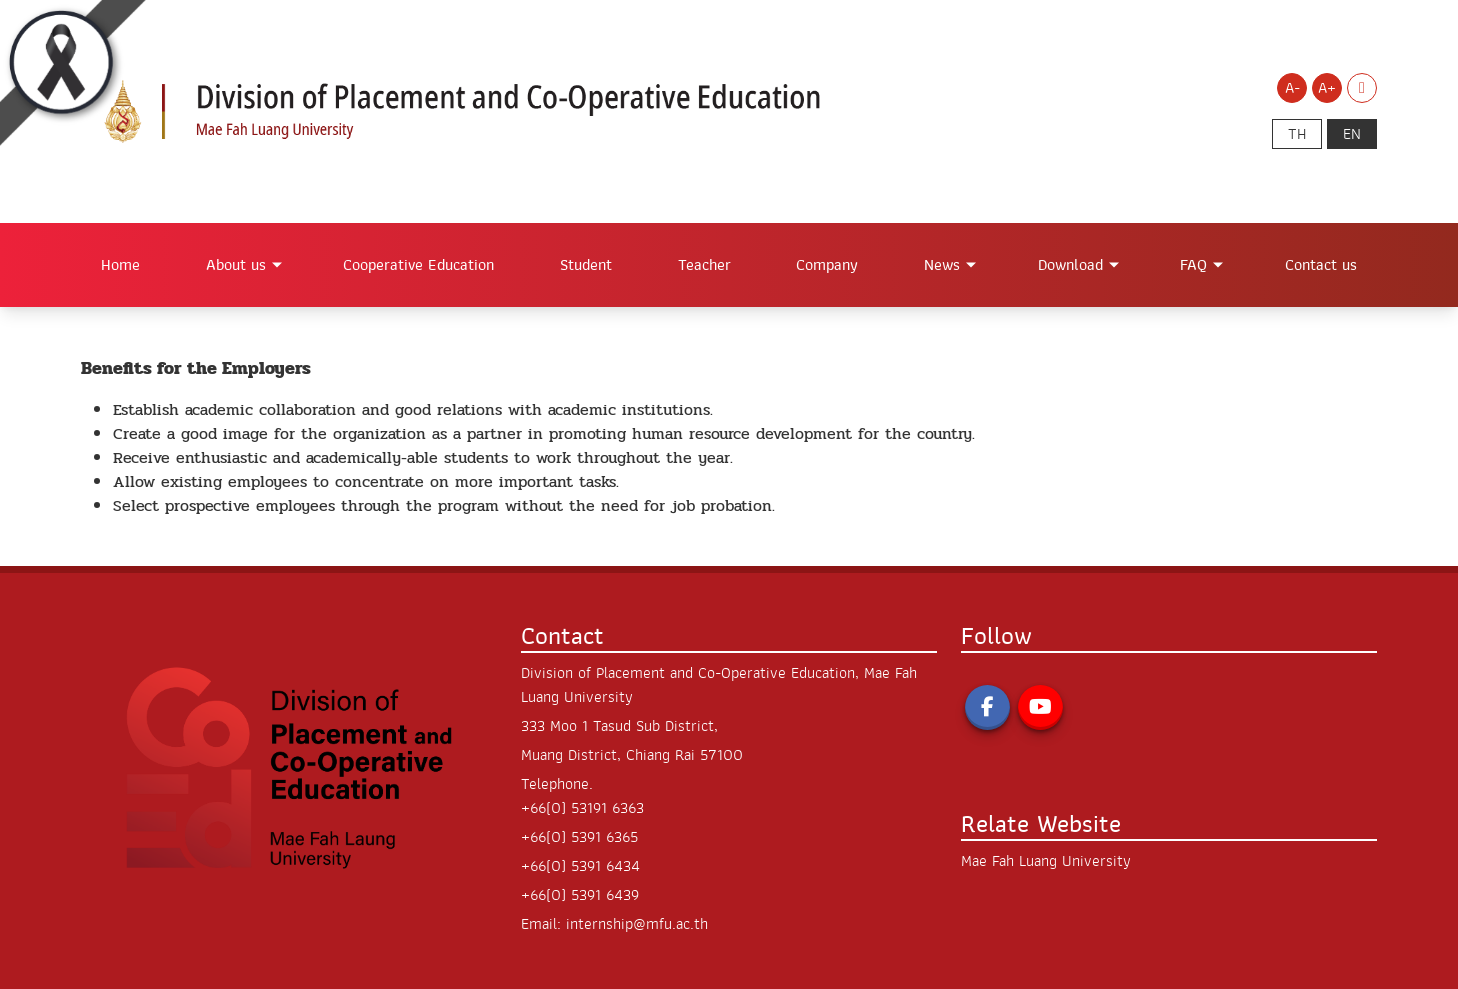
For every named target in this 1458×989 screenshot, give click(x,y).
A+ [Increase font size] (1327, 88)
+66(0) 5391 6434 (580, 866)
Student (586, 265)
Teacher (704, 265)
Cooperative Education (418, 265)
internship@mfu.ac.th (637, 924)
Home (120, 265)
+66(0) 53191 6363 (582, 808)
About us (236, 265)
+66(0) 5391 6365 (579, 837)
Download (1070, 265)
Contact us (1321, 265)
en (1352, 134)
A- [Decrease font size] (1292, 88)
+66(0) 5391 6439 (580, 895)
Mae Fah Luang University (1046, 861)
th (1297, 134)
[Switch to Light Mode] (1362, 88)
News (942, 265)
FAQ (1193, 265)
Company (827, 265)
